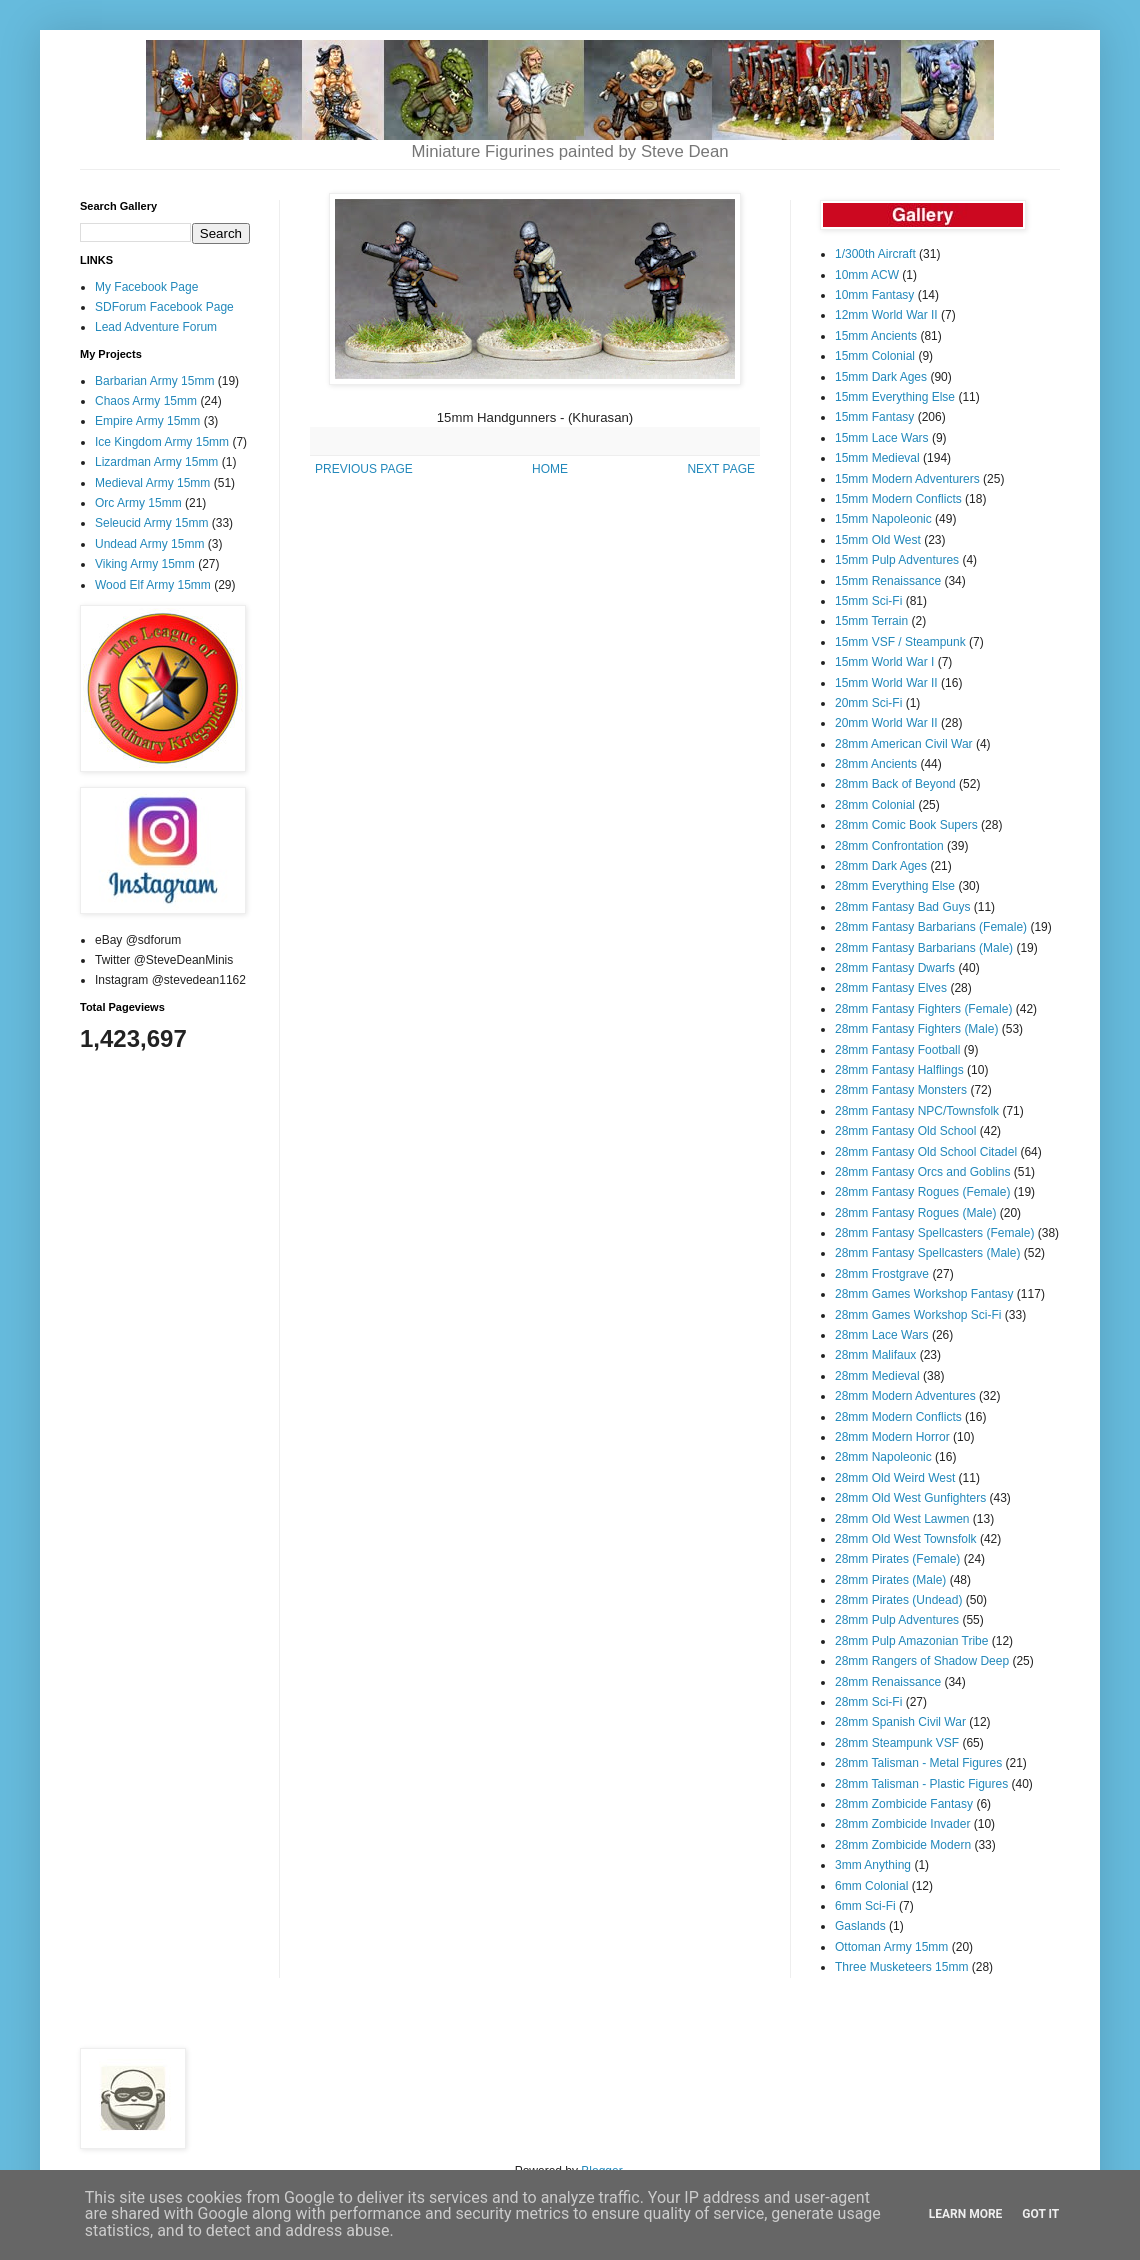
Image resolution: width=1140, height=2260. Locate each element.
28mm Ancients (876, 764)
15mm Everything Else (895, 397)
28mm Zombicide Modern (903, 1845)
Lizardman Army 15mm (156, 462)
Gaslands (860, 1926)
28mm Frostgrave (882, 1274)
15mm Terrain (871, 621)
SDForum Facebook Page (164, 307)
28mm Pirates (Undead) (898, 1600)
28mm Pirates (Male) (890, 1580)
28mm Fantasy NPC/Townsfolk (917, 1111)
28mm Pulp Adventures (897, 1620)
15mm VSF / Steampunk (900, 642)
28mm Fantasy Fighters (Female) (923, 1009)
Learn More (966, 2214)
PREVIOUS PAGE (364, 469)
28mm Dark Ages (881, 866)
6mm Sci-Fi (865, 1906)
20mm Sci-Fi (868, 703)
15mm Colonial (875, 356)
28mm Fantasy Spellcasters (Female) (934, 1233)
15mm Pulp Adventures (897, 560)
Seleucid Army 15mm (151, 523)
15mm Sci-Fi (868, 601)
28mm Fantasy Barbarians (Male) (924, 948)
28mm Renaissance (888, 1682)
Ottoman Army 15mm (891, 1947)
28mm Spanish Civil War (900, 1722)
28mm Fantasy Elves (891, 988)
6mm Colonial (871, 1886)
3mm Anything (873, 1865)
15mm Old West (878, 540)
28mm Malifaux (875, 1355)
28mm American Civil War (904, 744)
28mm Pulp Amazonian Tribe (911, 1641)
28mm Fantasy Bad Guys (902, 907)
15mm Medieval (877, 458)
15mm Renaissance (888, 581)
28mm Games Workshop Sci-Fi (918, 1315)
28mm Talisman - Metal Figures (918, 1763)
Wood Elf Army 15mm (153, 585)
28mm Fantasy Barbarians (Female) (931, 927)
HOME (550, 469)
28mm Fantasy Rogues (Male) (915, 1213)
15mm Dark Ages (881, 377)
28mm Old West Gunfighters (910, 1498)
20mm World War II (886, 723)
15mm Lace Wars (882, 438)
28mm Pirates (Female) (897, 1559)
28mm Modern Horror (892, 1437)
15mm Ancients (876, 336)
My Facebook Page (146, 287)
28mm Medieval (877, 1376)
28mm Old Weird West (895, 1478)
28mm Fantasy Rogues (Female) (922, 1192)
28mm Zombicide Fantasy (904, 1804)
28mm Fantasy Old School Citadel (926, 1152)
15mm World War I (884, 662)
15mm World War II (886, 683)
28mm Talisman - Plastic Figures (921, 1784)
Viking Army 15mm (145, 564)
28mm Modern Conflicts (898, 1417)
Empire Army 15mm (147, 421)
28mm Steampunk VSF (897, 1743)
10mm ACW (867, 275)
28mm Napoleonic (883, 1457)
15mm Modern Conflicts (898, 499)
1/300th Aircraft (875, 254)
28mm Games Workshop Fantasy (924, 1294)
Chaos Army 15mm (146, 401)
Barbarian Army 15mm (154, 381)
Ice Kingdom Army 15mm (162, 442)
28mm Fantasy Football (897, 1050)
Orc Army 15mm (138, 503)
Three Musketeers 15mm (901, 1967)
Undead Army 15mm (149, 544)
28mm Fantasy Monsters (901, 1090)
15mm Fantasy (874, 417)
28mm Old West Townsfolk (906, 1539)
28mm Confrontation (889, 846)
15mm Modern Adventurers (907, 479)
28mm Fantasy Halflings (899, 1070)
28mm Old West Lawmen (902, 1519)
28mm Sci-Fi (868, 1702)
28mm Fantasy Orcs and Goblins (922, 1172)
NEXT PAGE (721, 469)
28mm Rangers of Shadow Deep (922, 1661)
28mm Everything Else (895, 886)
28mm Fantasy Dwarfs (895, 968)
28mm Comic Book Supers (906, 825)
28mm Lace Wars (882, 1335)
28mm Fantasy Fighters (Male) (916, 1029)
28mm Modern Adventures (905, 1396)
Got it (1040, 2214)
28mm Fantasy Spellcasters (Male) (927, 1253)
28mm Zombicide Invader (902, 1824)
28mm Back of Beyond (895, 784)
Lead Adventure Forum (156, 327)
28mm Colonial (875, 805)
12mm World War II (886, 315)
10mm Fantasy (874, 295)
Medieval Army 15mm (152, 483)
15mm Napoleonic (883, 519)
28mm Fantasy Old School (905, 1131)
